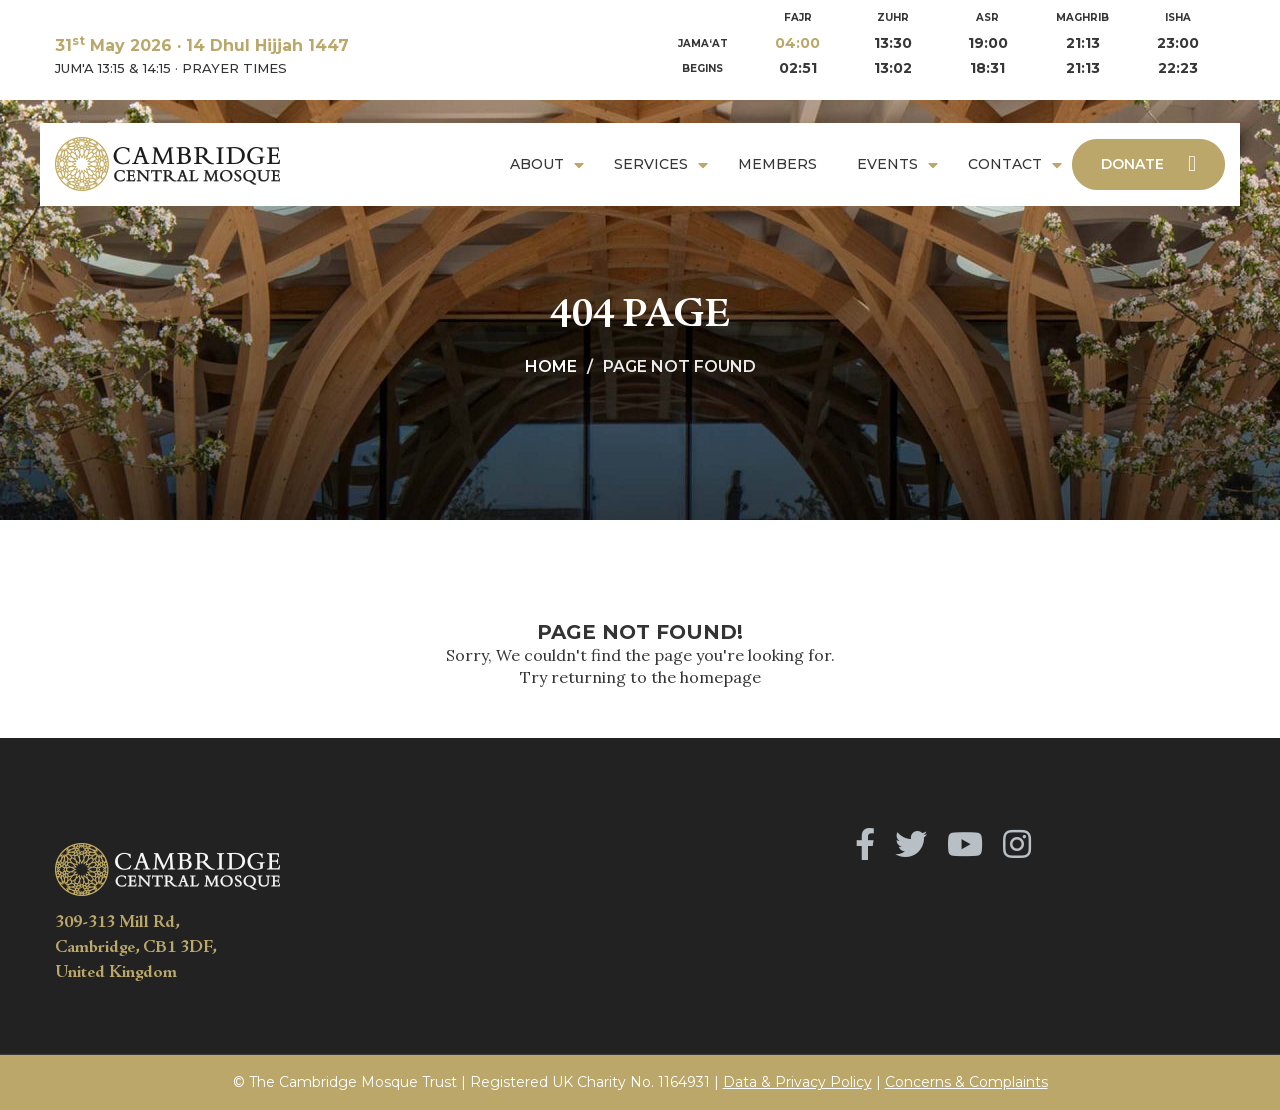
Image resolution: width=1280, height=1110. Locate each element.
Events (887, 164)
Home (551, 366)
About (537, 164)
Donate (1148, 164)
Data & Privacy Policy (797, 1082)
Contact (1005, 164)
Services (651, 164)
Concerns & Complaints (966, 1082)
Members (777, 164)
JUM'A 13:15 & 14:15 (113, 68)
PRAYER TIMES (234, 68)
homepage (720, 677)
